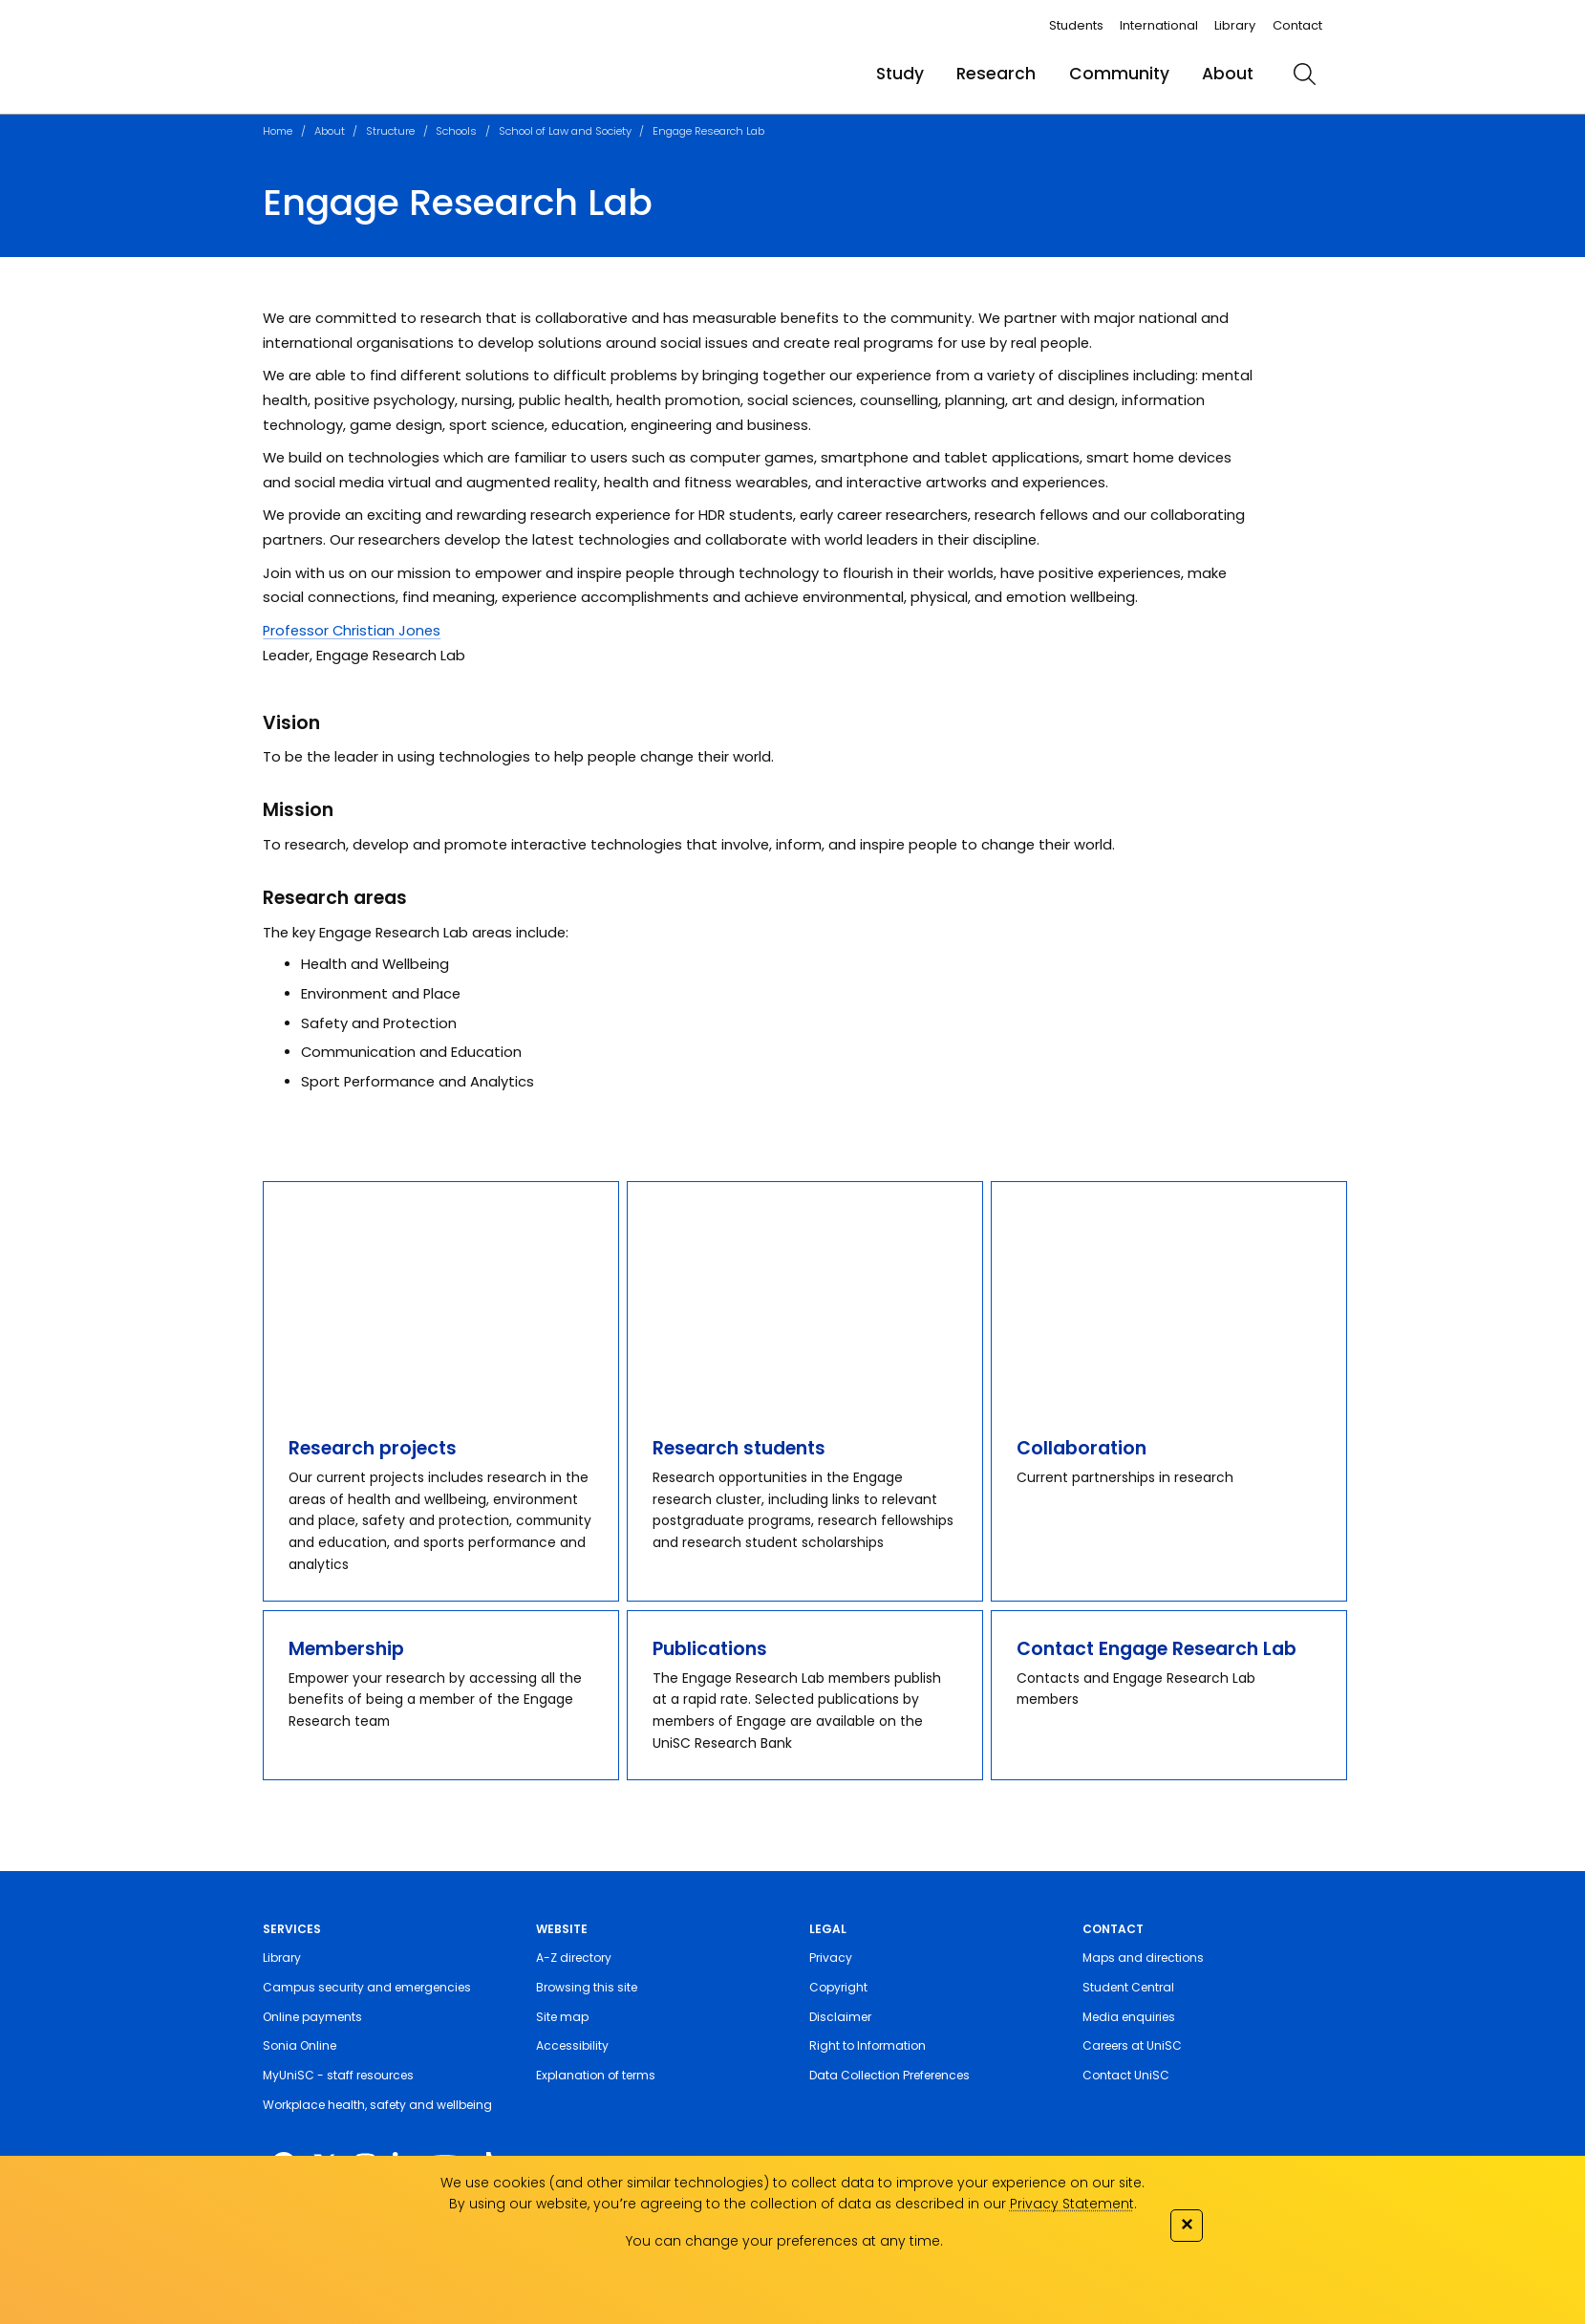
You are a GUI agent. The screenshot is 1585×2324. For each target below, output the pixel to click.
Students (1076, 25)
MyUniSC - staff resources (338, 2075)
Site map (562, 2017)
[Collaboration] (1168, 1295)
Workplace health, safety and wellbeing (377, 2105)
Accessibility (572, 2045)
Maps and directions (1143, 1957)
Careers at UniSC (1132, 2045)
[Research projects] (440, 1295)
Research (996, 73)
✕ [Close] (1186, 2223)
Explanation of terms (595, 2075)
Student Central (1128, 1987)
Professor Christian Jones (351, 630)
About (1227, 73)
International (1159, 25)
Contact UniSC (1125, 2075)
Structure (390, 131)
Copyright (838, 1987)
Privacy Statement (1072, 2203)
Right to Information (867, 2045)
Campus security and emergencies (367, 1987)
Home (277, 131)
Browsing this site (586, 1987)
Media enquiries (1128, 2017)
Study (900, 73)
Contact (1297, 25)
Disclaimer (840, 2017)
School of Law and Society (565, 131)
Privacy (830, 1957)
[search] (1304, 74)
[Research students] (804, 1295)
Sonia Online (299, 2045)
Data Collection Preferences (889, 2075)
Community (1119, 73)
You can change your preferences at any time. (784, 2240)
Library (1234, 25)
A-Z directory (573, 1957)
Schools (456, 131)
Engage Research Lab (708, 131)
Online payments (312, 2017)
